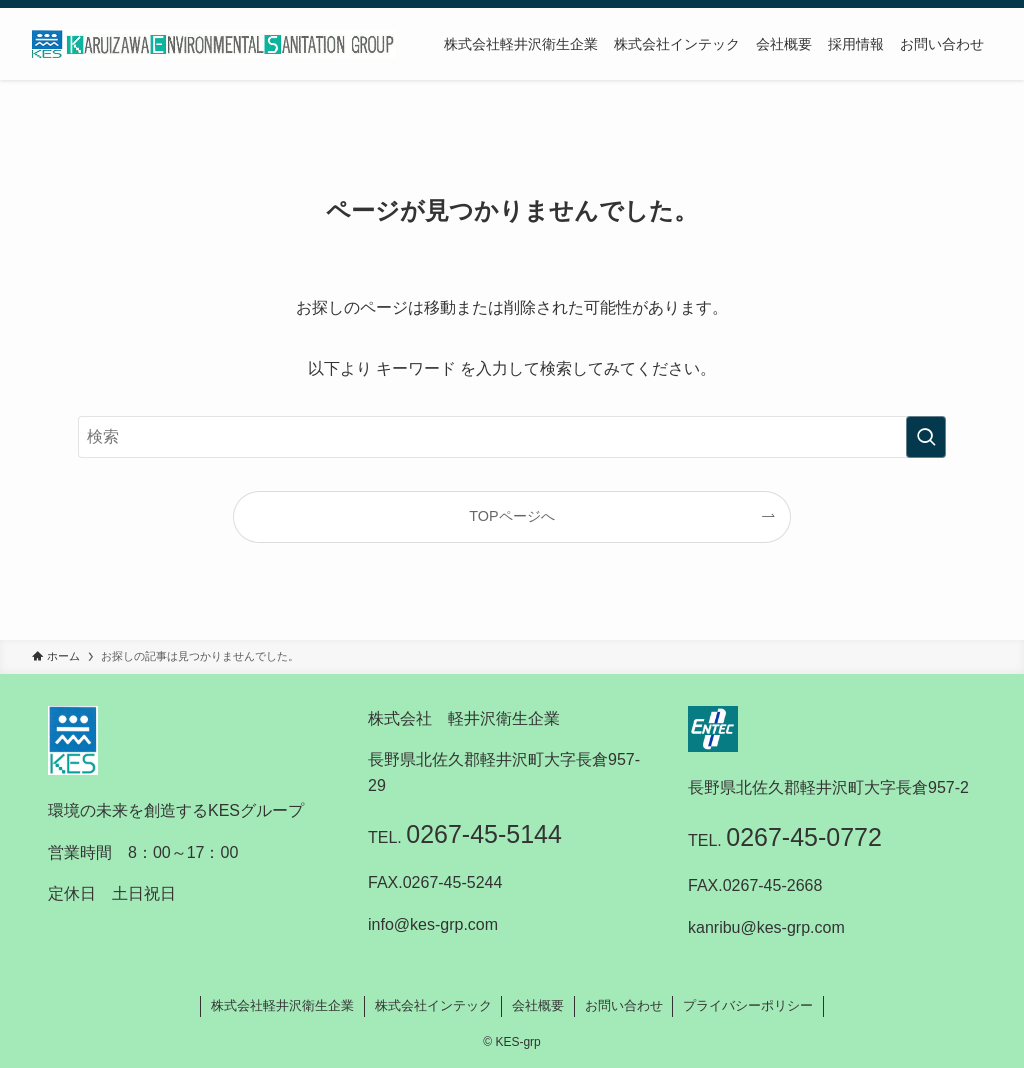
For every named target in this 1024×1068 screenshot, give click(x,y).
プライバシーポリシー (748, 1005)
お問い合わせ (624, 1005)
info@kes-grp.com (433, 924)
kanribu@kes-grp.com (766, 927)
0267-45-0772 (804, 837)
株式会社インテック (433, 1005)
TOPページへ (511, 516)
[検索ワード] (512, 437)
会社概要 (538, 1005)
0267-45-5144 (484, 834)
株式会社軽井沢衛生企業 (282, 1005)
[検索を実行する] (926, 437)
